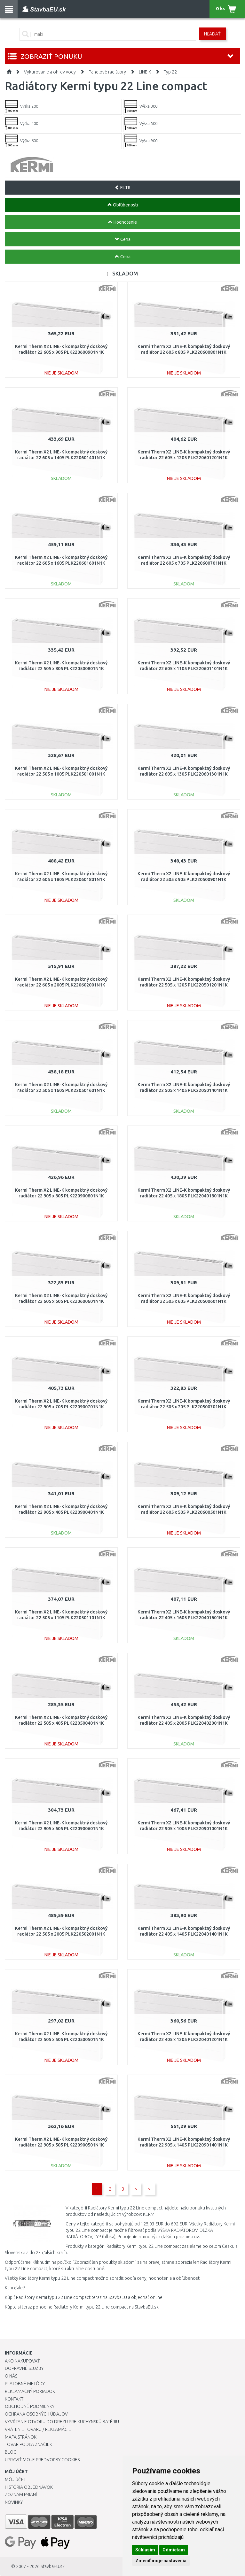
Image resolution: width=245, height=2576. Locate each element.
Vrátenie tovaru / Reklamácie (38, 2429)
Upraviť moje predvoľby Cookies (42, 2459)
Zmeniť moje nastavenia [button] (160, 2560)
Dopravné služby (24, 2368)
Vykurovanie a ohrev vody (50, 71)
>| (150, 2189)
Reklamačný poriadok (30, 2391)
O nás (11, 2376)
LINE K (145, 71)
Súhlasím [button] (145, 2549)
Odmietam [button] (173, 2549)
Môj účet (15, 2479)
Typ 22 (170, 71)
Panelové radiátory (107, 71)
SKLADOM (125, 273)
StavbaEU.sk (53, 2566)
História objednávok (29, 2487)
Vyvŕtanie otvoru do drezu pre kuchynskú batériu (62, 2421)
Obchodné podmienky (29, 2406)
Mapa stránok (20, 2437)
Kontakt (14, 2399)
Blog (10, 2452)
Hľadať (212, 33)
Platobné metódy (25, 2383)
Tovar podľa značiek (28, 2444)
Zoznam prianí (21, 2494)
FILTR (122, 187)
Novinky (14, 2502)
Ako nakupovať (22, 2360)
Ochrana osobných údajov (36, 2414)
